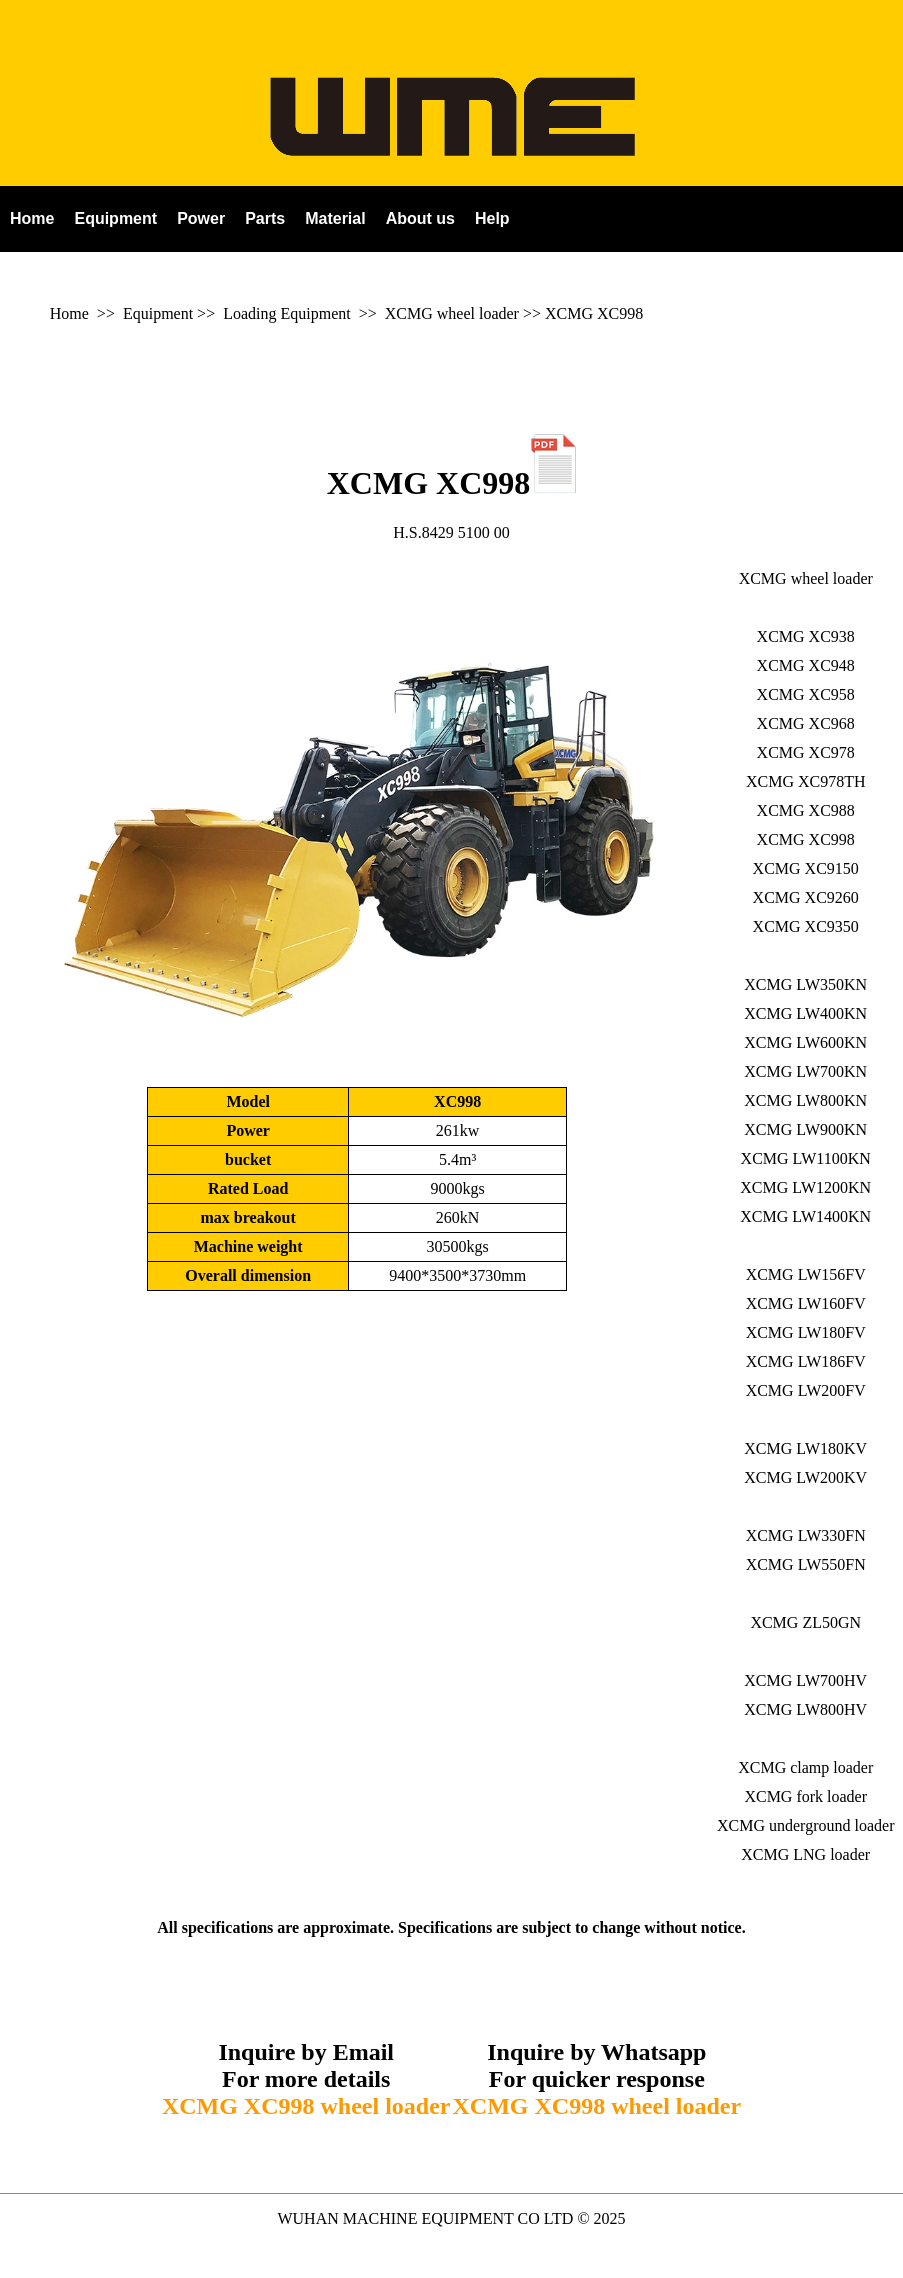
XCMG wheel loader (452, 313)
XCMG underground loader (805, 1825)
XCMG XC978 (806, 752)
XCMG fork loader (805, 1796)
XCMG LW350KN (805, 984)
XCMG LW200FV (806, 1390)
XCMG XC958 (806, 694)
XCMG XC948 (806, 665)
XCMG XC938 (806, 636)
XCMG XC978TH (806, 781)
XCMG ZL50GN (805, 1622)
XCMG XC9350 (806, 926)
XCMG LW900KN (805, 1129)
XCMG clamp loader (805, 1767)
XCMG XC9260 (806, 897)
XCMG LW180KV (805, 1448)
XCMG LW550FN (806, 1564)
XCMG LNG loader (805, 1854)
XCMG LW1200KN (805, 1187)
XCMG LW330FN (806, 1535)
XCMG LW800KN (805, 1100)
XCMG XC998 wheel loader (306, 2106)
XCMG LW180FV (806, 1332)
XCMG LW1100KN (806, 1158)
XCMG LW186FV (806, 1361)
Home (69, 313)
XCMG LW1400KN (805, 1216)
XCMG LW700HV (805, 1680)
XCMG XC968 (806, 723)
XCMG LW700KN (805, 1071)
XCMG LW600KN (805, 1042)
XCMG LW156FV (806, 1274)
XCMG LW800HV (805, 1709)
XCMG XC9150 (806, 868)
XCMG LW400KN (805, 1013)
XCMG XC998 (594, 313)
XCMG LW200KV (805, 1477)
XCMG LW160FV (806, 1303)
